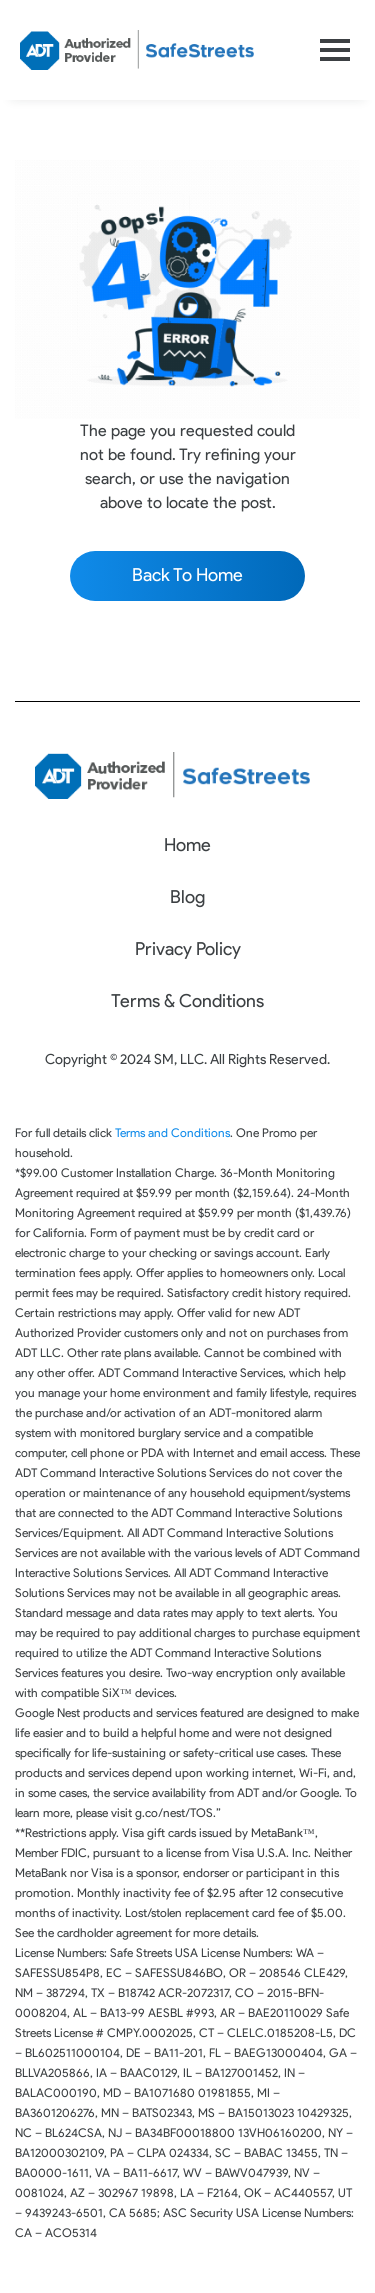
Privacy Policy (188, 949)
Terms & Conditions (187, 1001)
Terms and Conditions (172, 1132)
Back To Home (187, 575)
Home (187, 845)
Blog (187, 897)
